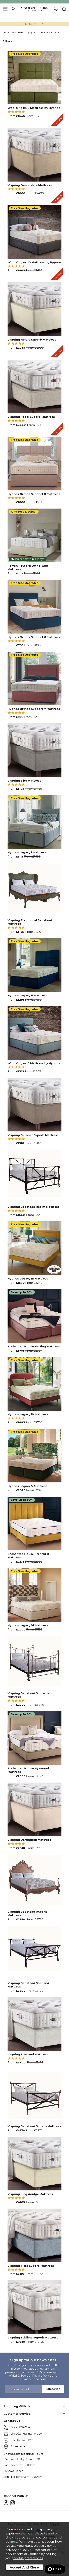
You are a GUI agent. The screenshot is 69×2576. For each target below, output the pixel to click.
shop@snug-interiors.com (24, 2434)
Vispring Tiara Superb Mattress (31, 2265)
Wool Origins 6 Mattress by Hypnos (34, 1063)
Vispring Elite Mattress (24, 780)
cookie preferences (28, 2558)
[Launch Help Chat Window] (54, 2569)
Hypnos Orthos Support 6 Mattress (34, 637)
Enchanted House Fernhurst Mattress (28, 1555)
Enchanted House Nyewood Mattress (28, 1770)
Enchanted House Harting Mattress (34, 1346)
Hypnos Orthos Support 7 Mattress (34, 709)
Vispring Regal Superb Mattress (31, 417)
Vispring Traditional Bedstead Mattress (30, 921)
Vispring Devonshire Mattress (30, 185)
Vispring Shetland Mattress (28, 2054)
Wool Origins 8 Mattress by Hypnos (34, 108)
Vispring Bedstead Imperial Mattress (28, 1913)
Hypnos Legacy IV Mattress (28, 1414)
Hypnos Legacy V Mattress (27, 1486)
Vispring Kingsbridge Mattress (30, 2194)
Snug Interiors (34, 9)
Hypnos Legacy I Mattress (27, 852)
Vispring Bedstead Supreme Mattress (28, 1694)
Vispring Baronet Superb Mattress (33, 1135)
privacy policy (16, 2550)
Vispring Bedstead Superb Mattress (34, 2126)
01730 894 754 (17, 2427)
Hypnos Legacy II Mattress (27, 995)
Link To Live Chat (18, 2440)
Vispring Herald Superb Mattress (32, 339)
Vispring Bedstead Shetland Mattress (28, 1984)
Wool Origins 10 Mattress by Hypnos (34, 262)
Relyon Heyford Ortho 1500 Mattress (28, 567)
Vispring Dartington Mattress (29, 1839)
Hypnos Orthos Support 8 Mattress (34, 494)
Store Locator (16, 2446)
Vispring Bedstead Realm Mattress (33, 1206)
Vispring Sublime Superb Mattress (33, 2337)
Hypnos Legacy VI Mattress (28, 1625)
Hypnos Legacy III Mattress (28, 1278)
